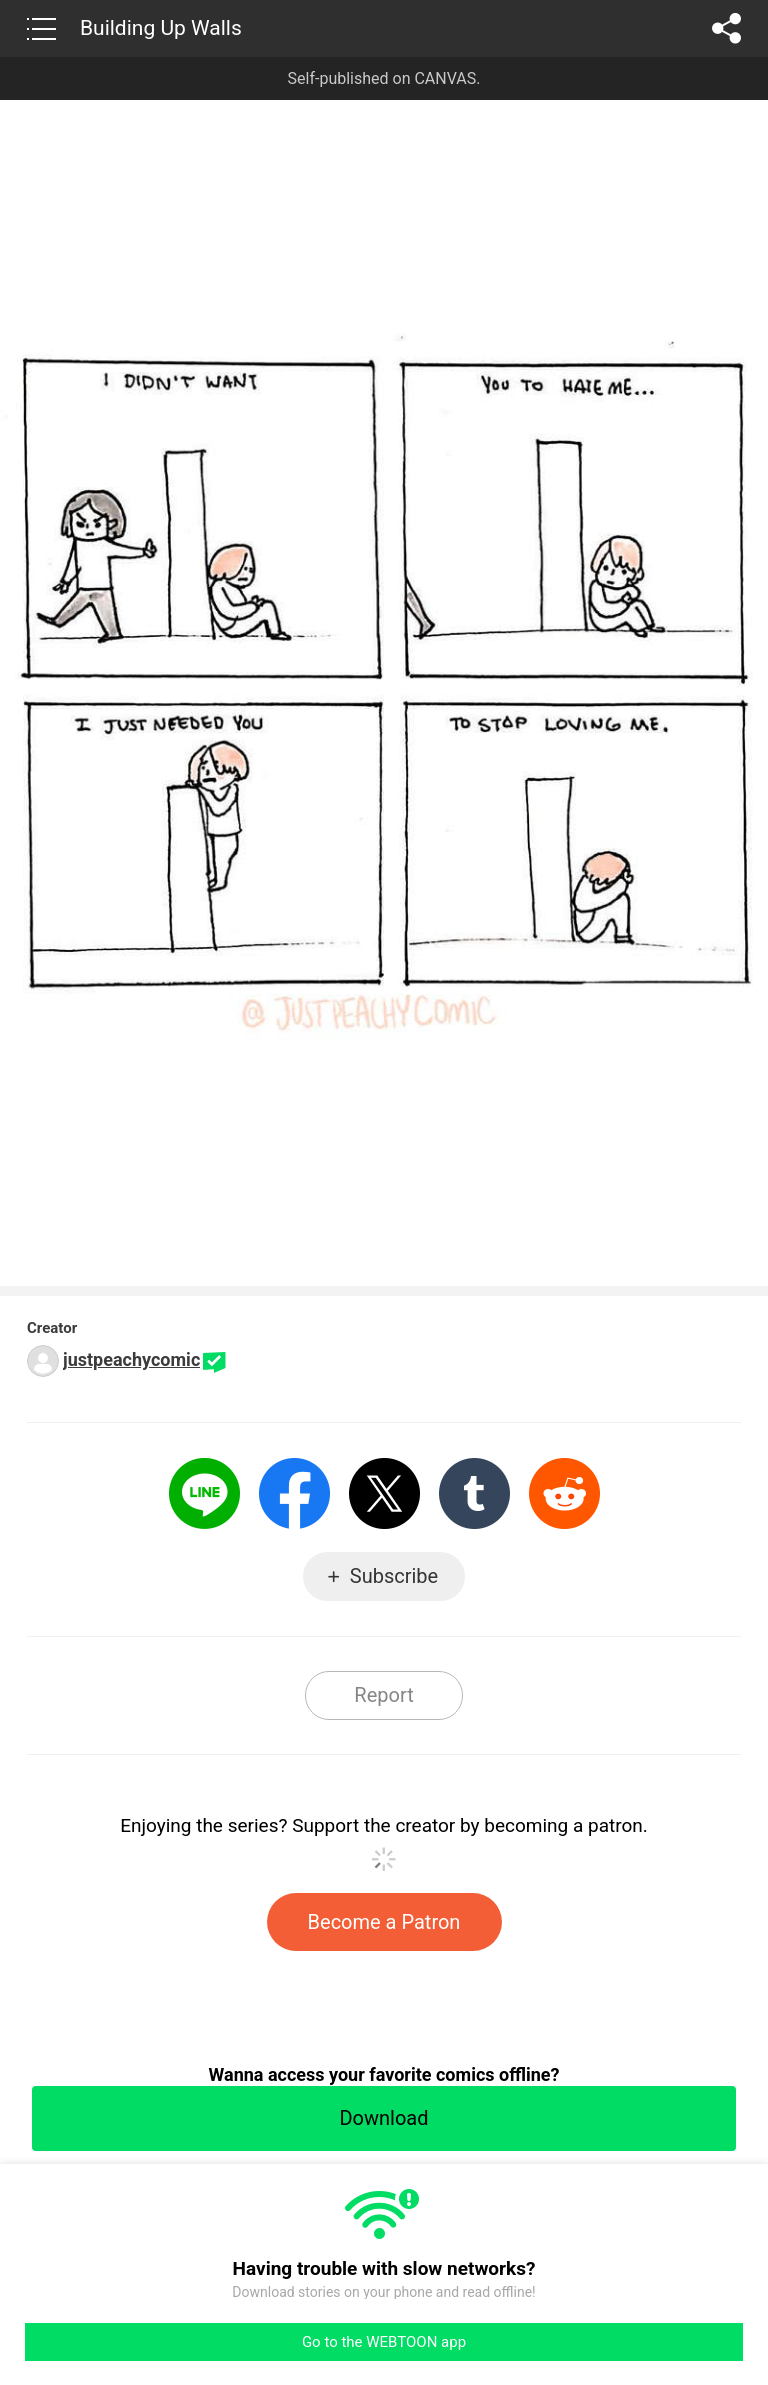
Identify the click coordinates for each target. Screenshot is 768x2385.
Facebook (294, 1493)
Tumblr (474, 1493)
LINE (204, 1493)
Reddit (564, 1493)
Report (383, 1695)
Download (383, 2118)
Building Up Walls (161, 28)
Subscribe (394, 1576)
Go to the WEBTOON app (384, 2342)
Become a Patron (384, 1922)
